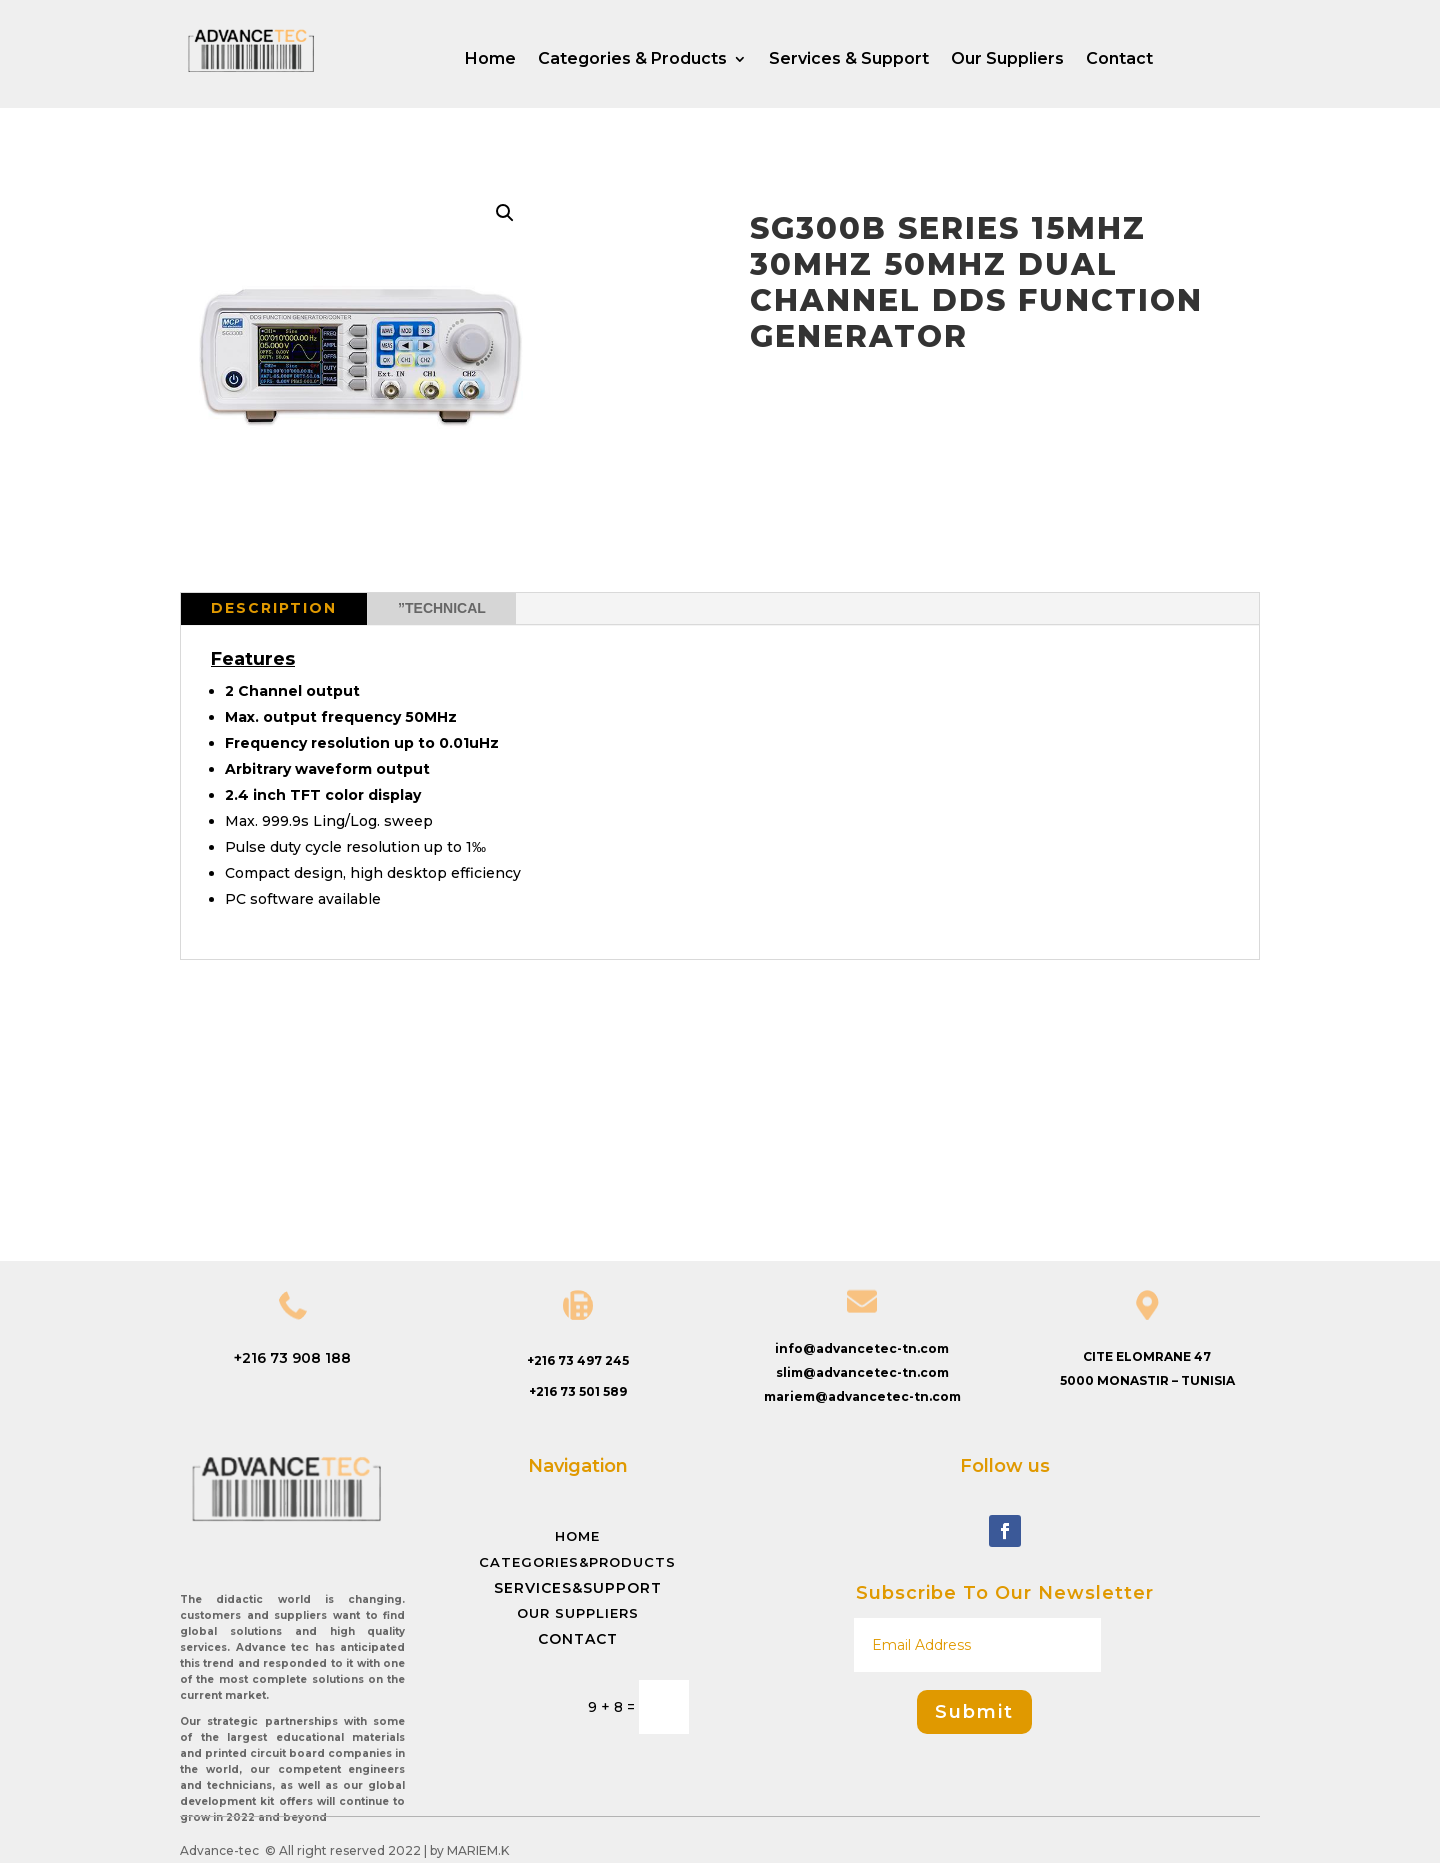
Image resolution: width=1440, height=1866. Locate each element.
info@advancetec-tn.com (862, 1348)
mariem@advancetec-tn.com (862, 1396)
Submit (974, 1712)
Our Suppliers (1007, 60)
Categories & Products (632, 60)
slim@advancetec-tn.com (862, 1372)
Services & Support (849, 60)
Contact (1119, 60)
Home (490, 60)
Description (274, 608)
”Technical (442, 608)
